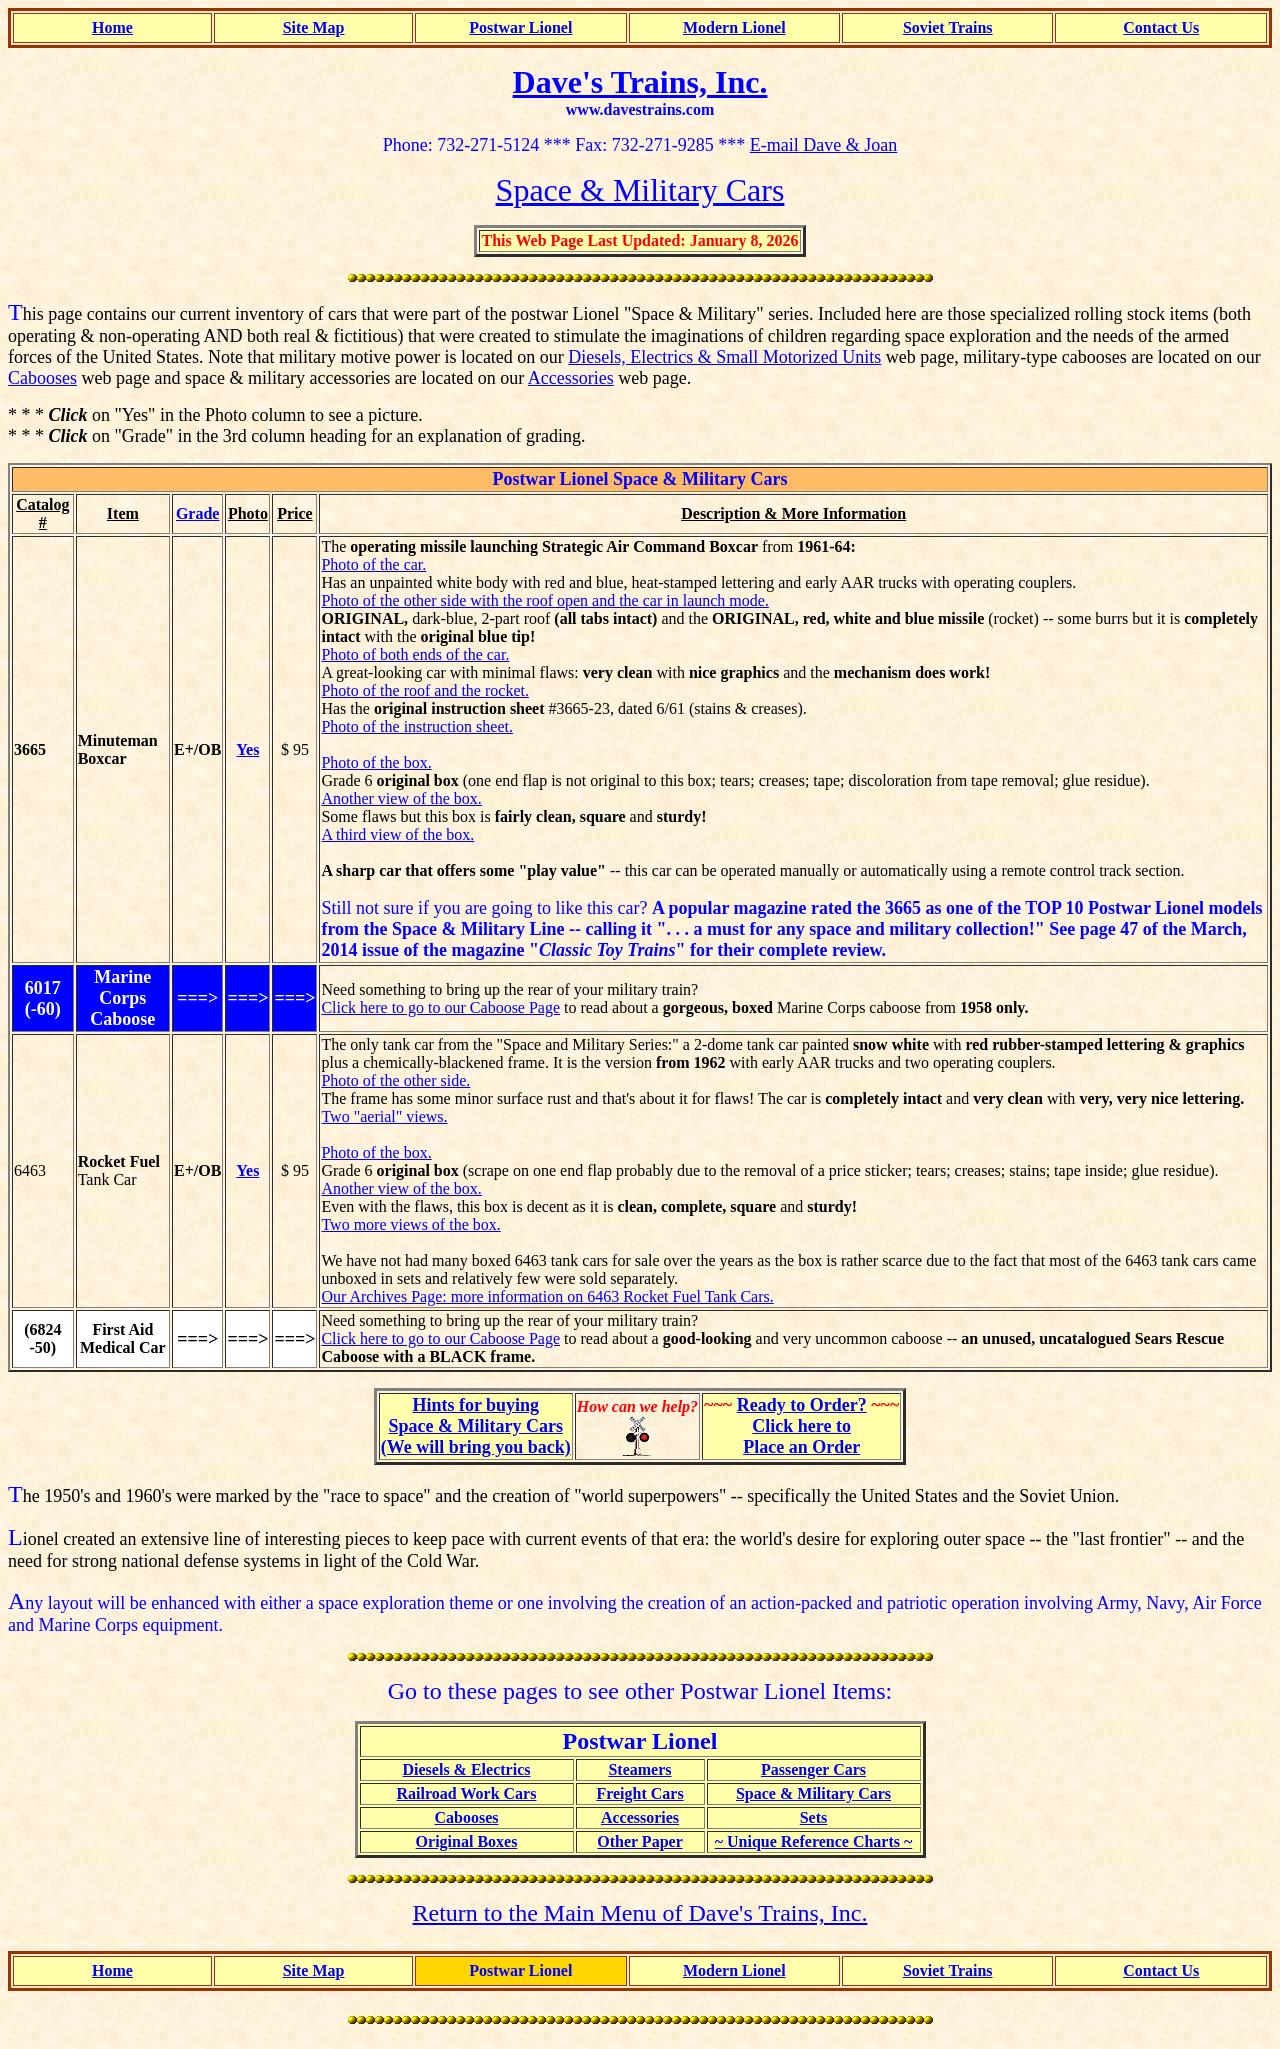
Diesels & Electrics (467, 1769)
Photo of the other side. (395, 1080)
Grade (198, 513)
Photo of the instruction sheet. (417, 726)
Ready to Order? (802, 1405)
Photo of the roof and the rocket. (425, 690)
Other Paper (639, 1841)
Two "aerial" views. (384, 1116)
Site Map (314, 27)
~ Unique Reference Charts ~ (814, 1841)
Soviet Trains (948, 27)
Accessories (571, 378)
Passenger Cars (813, 1769)
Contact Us (1161, 27)
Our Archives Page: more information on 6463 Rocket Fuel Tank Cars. (547, 1296)
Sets (814, 1817)
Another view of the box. (401, 798)
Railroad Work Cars (467, 1793)
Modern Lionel (734, 27)
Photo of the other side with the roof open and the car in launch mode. (544, 600)
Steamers (639, 1769)
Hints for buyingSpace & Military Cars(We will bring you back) (476, 1426)
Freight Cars (639, 1793)
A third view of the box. (397, 834)
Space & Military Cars (813, 1793)
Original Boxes (467, 1841)
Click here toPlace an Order (801, 1436)
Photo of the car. (373, 564)
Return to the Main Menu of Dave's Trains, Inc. (640, 1913)
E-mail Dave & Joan (823, 145)
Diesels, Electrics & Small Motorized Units (724, 357)
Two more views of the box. (410, 1224)
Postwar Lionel (520, 27)
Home (112, 27)
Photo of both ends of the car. (415, 654)
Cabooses (42, 378)
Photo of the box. (376, 762)
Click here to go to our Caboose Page (440, 1007)
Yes (247, 749)
